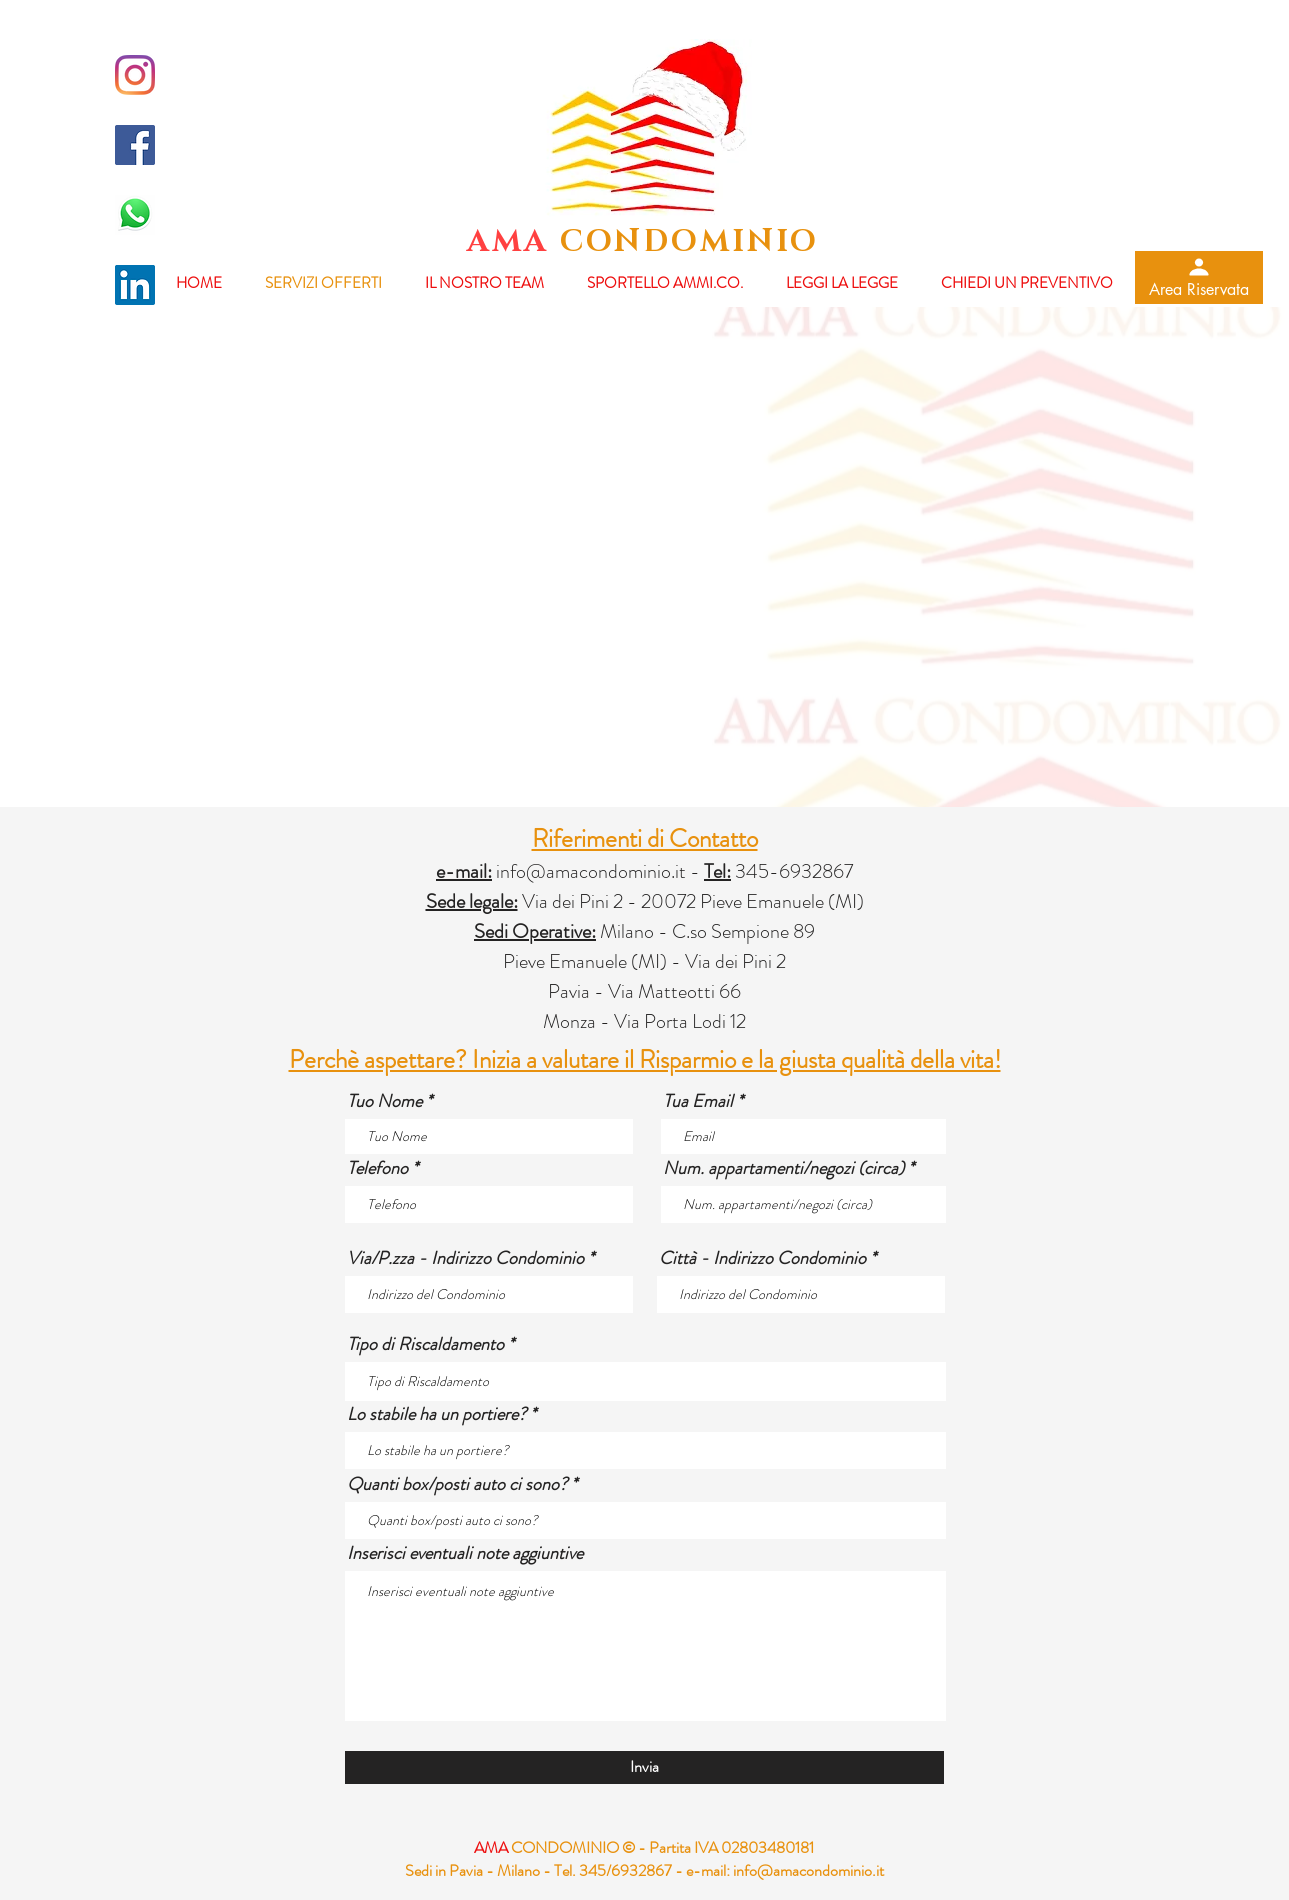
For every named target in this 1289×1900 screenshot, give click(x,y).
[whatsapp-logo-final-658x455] (135, 215)
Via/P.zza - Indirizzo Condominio (465, 1258)
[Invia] (644, 1767)
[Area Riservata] (1199, 277)
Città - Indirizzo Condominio (762, 1258)
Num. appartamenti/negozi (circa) (783, 1168)
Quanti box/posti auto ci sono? (457, 1484)
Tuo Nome (384, 1101)
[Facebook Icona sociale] (135, 145)
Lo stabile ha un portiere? (436, 1414)
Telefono (377, 1168)
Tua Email (698, 1101)
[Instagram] (135, 75)
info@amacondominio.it (591, 871)
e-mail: (708, 1870)
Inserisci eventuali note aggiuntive (465, 1553)
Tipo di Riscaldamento (425, 1344)
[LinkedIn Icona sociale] (135, 285)
